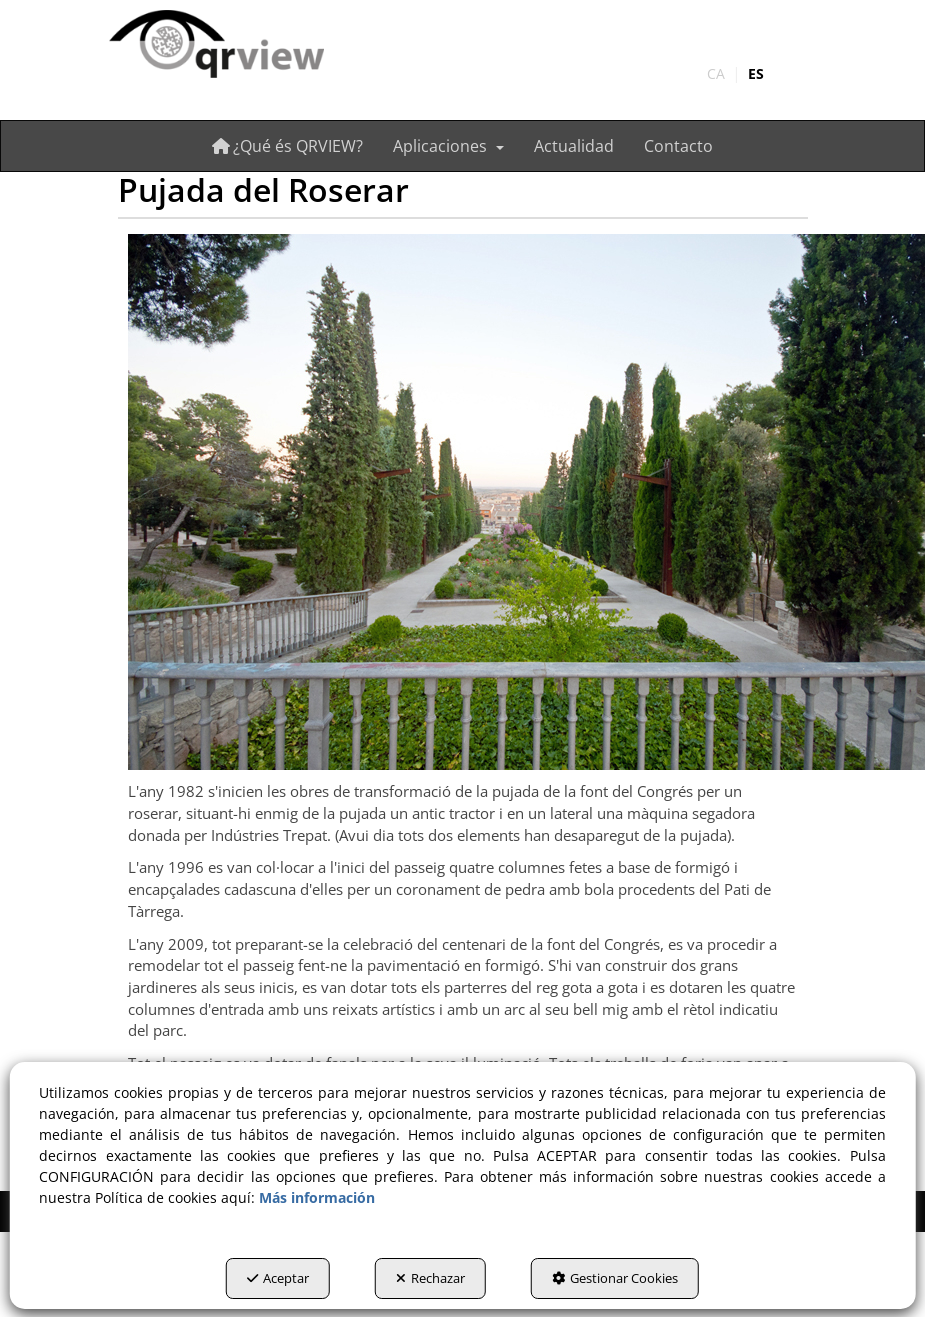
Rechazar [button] (430, 1278)
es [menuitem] (756, 73)
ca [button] (716, 73)
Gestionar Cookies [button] (615, 1278)
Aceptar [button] (278, 1278)
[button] (215, 45)
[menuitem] (735, 74)
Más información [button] (317, 1197)
